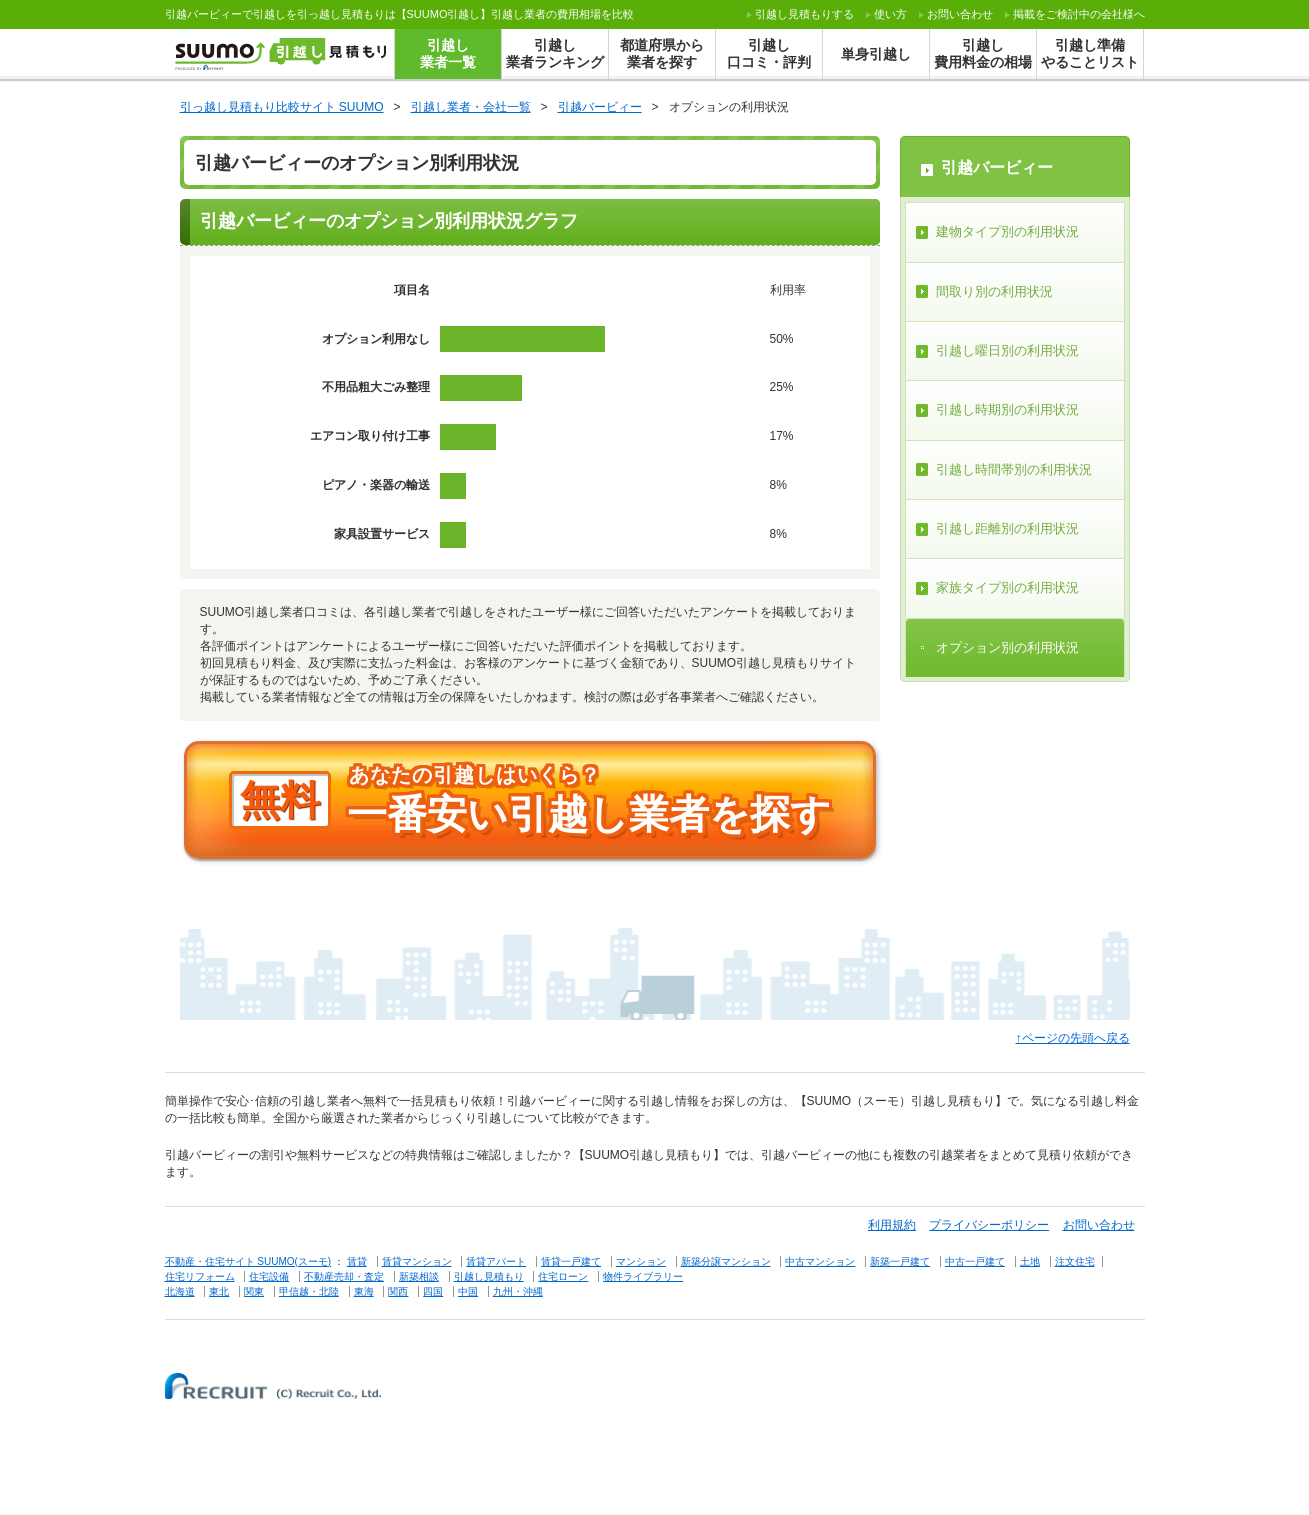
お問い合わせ (960, 14)
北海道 (180, 1291)
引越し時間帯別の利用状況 (1014, 469)
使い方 (890, 14)
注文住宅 (1075, 1261)
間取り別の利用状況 (994, 291)
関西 (398, 1291)
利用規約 (892, 1225)
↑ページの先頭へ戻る (1073, 1038)
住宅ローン (563, 1276)
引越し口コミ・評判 (769, 53)
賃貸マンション (417, 1261)
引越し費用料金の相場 (983, 53)
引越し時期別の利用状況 (1007, 409)
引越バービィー (997, 167)
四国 (433, 1291)
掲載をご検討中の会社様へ (1079, 14)
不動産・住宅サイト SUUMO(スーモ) (248, 1261)
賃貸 (357, 1261)
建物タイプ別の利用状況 (1007, 231)
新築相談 (419, 1276)
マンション (641, 1261)
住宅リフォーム (200, 1276)
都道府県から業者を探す (662, 53)
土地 (1030, 1261)
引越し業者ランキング (555, 53)
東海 (364, 1291)
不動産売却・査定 (344, 1276)
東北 (219, 1291)
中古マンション (820, 1261)
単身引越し (876, 54)
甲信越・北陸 (309, 1291)
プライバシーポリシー (989, 1225)
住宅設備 (269, 1276)
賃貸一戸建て (571, 1261)
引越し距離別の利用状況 (1007, 528)
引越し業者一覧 (448, 53)
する (804, 14)
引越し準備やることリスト (1090, 53)
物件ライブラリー (643, 1276)
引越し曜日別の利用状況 (1007, 350)
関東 (254, 1291)
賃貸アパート (496, 1261)
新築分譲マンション (726, 1261)
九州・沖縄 (518, 1291)
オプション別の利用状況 (1007, 647)
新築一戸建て (900, 1261)
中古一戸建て (975, 1261)
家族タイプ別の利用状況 (1007, 587)
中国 (468, 1291)
